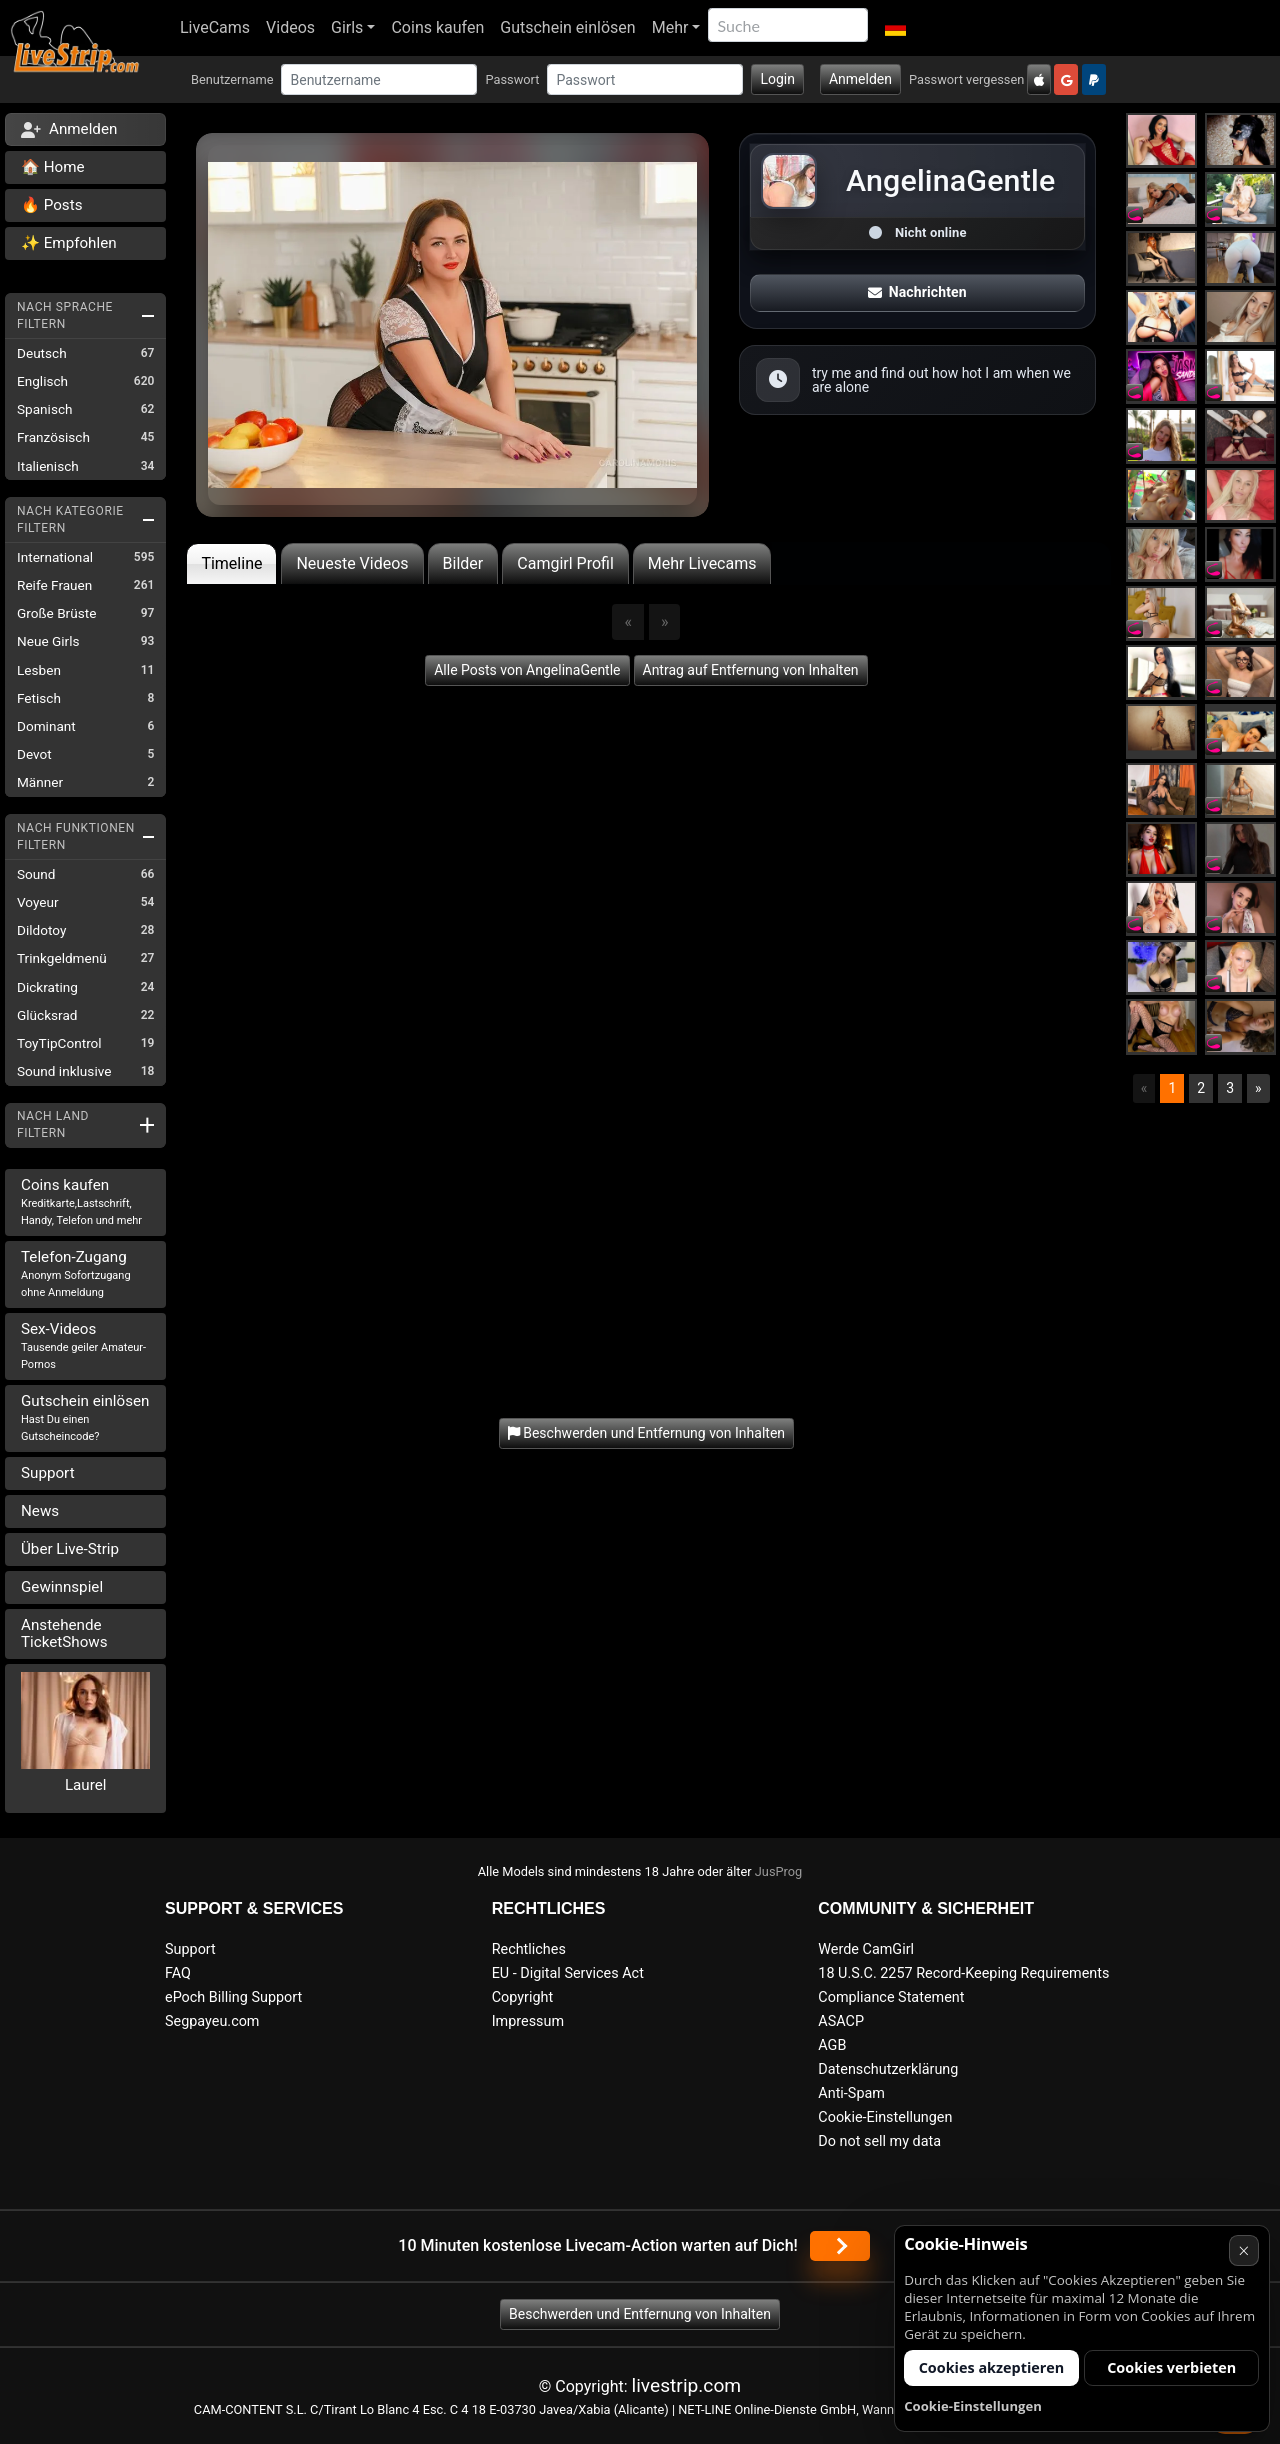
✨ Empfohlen (69, 243)
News (40, 1511)
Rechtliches (529, 1949)
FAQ (178, 1973)
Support (48, 1473)
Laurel (86, 1785)
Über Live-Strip (70, 1549)
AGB (832, 2045)
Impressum (528, 2021)
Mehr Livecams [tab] (702, 563)
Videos (290, 27)
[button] (894, 28)
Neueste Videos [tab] (352, 563)
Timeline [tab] (231, 563)
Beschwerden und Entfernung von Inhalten (640, 2314)
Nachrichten (917, 292)
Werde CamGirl (866, 1949)
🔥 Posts (51, 205)
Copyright (522, 1997)
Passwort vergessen (966, 79)
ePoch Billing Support (233, 1997)
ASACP (841, 2021)
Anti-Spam (851, 2093)
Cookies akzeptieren (992, 2367)
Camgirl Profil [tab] (565, 563)
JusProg (779, 1871)
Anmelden (860, 79)
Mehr (670, 27)
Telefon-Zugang (76, 1273)
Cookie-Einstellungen (885, 2117)
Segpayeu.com (212, 2021)
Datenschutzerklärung (888, 2069)
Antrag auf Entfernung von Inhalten (751, 670)
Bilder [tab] (463, 563)
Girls (347, 27)
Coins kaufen (437, 27)
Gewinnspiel (62, 1587)
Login (777, 79)
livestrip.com (687, 2385)
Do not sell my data (879, 2141)
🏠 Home (53, 167)
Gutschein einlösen (567, 27)
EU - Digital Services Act (568, 1973)
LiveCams (215, 27)
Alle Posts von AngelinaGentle (527, 670)
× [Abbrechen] (1243, 2250)
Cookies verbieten (1171, 2367)
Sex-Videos (83, 1345)
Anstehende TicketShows (64, 1633)
